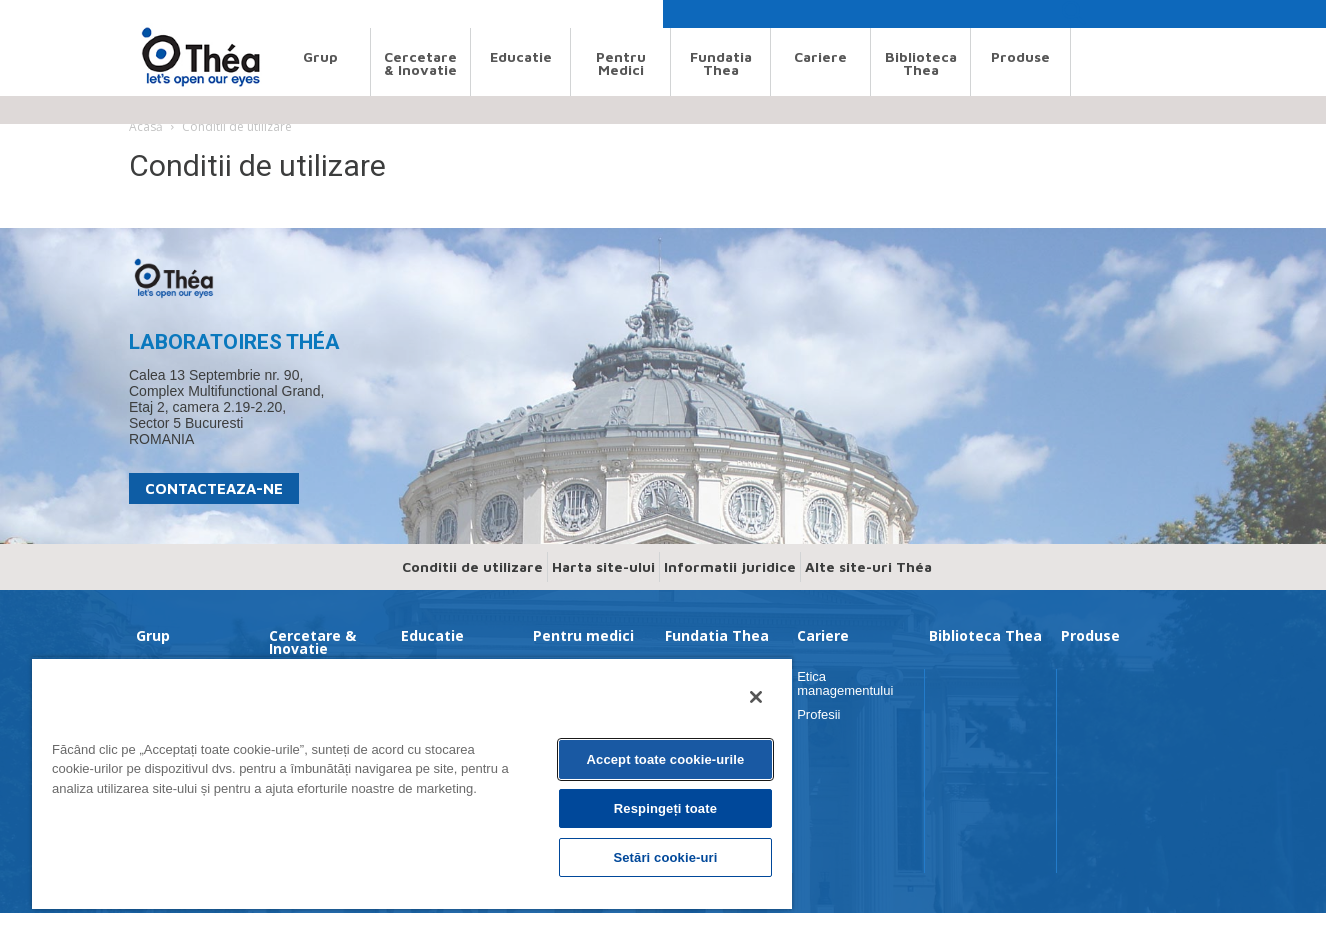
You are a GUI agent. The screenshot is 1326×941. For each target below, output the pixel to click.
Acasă (146, 126)
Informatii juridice (730, 566)
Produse (1020, 56)
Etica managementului (845, 683)
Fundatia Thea (721, 63)
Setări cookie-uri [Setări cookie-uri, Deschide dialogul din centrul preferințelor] (665, 857)
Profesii (818, 714)
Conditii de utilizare (472, 566)
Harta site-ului (603, 566)
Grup (320, 56)
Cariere (820, 56)
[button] (1073, 18)
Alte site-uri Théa (868, 566)
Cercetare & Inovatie (420, 63)
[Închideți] (756, 697)
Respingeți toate (665, 808)
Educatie (521, 56)
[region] (412, 783)
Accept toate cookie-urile (666, 759)
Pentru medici (621, 63)
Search (147, 13)
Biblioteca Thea (921, 63)
